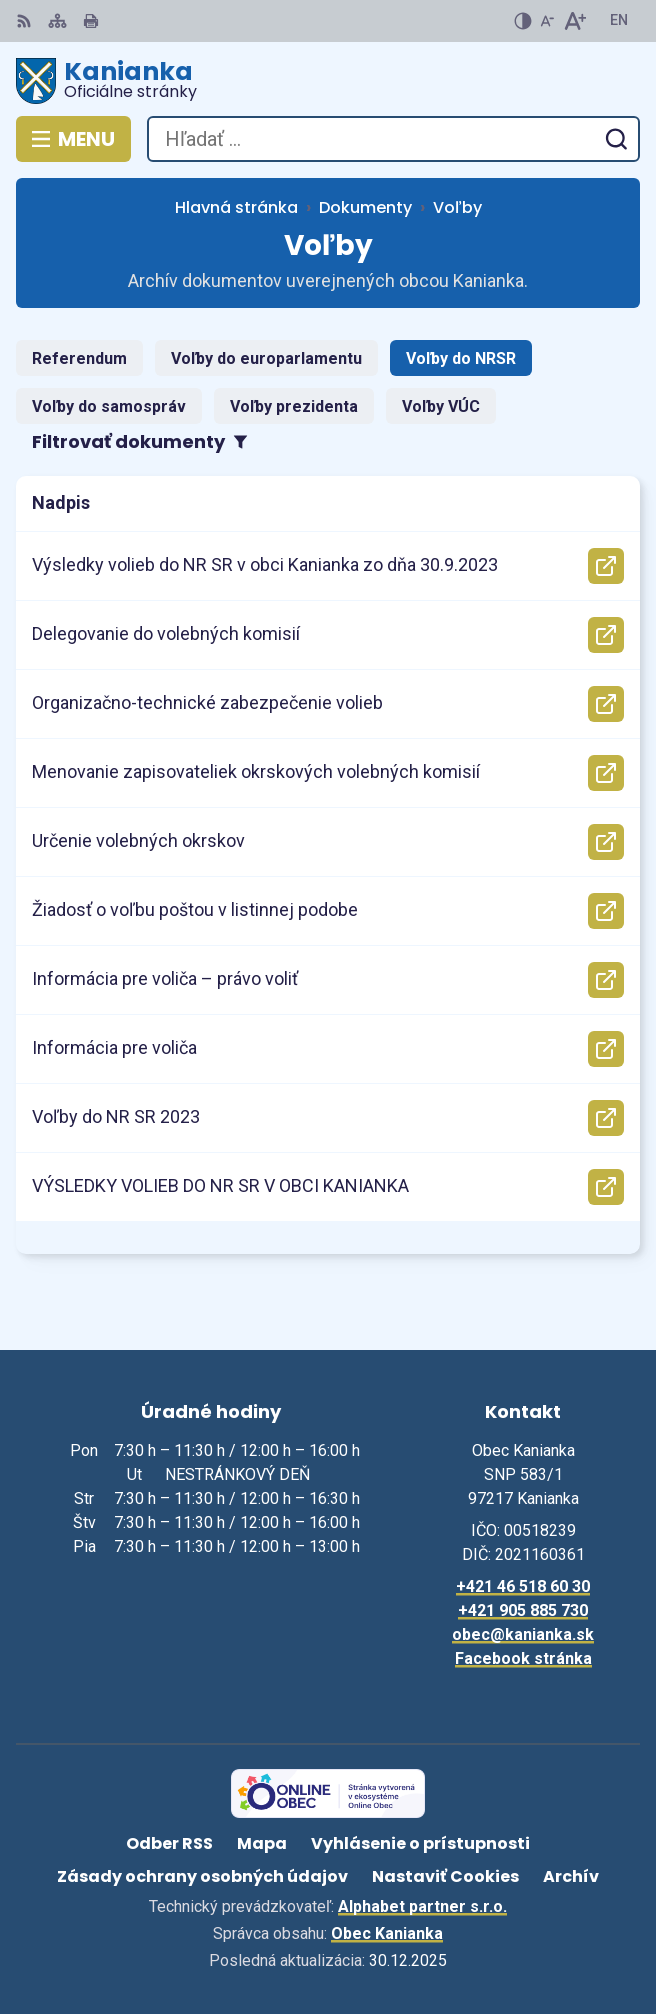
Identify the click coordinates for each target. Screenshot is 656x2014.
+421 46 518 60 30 (523, 1586)
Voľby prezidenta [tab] (294, 406)
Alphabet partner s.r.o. (422, 1906)
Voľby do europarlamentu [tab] (266, 358)
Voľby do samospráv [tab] (109, 406)
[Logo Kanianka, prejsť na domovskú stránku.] (328, 81)
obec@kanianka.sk (523, 1634)
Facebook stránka (523, 1658)
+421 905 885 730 (523, 1610)
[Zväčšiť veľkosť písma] (574, 21)
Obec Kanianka (387, 1933)
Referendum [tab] (79, 358)
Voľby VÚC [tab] (441, 406)
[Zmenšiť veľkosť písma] (547, 21)
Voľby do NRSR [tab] (461, 358)
